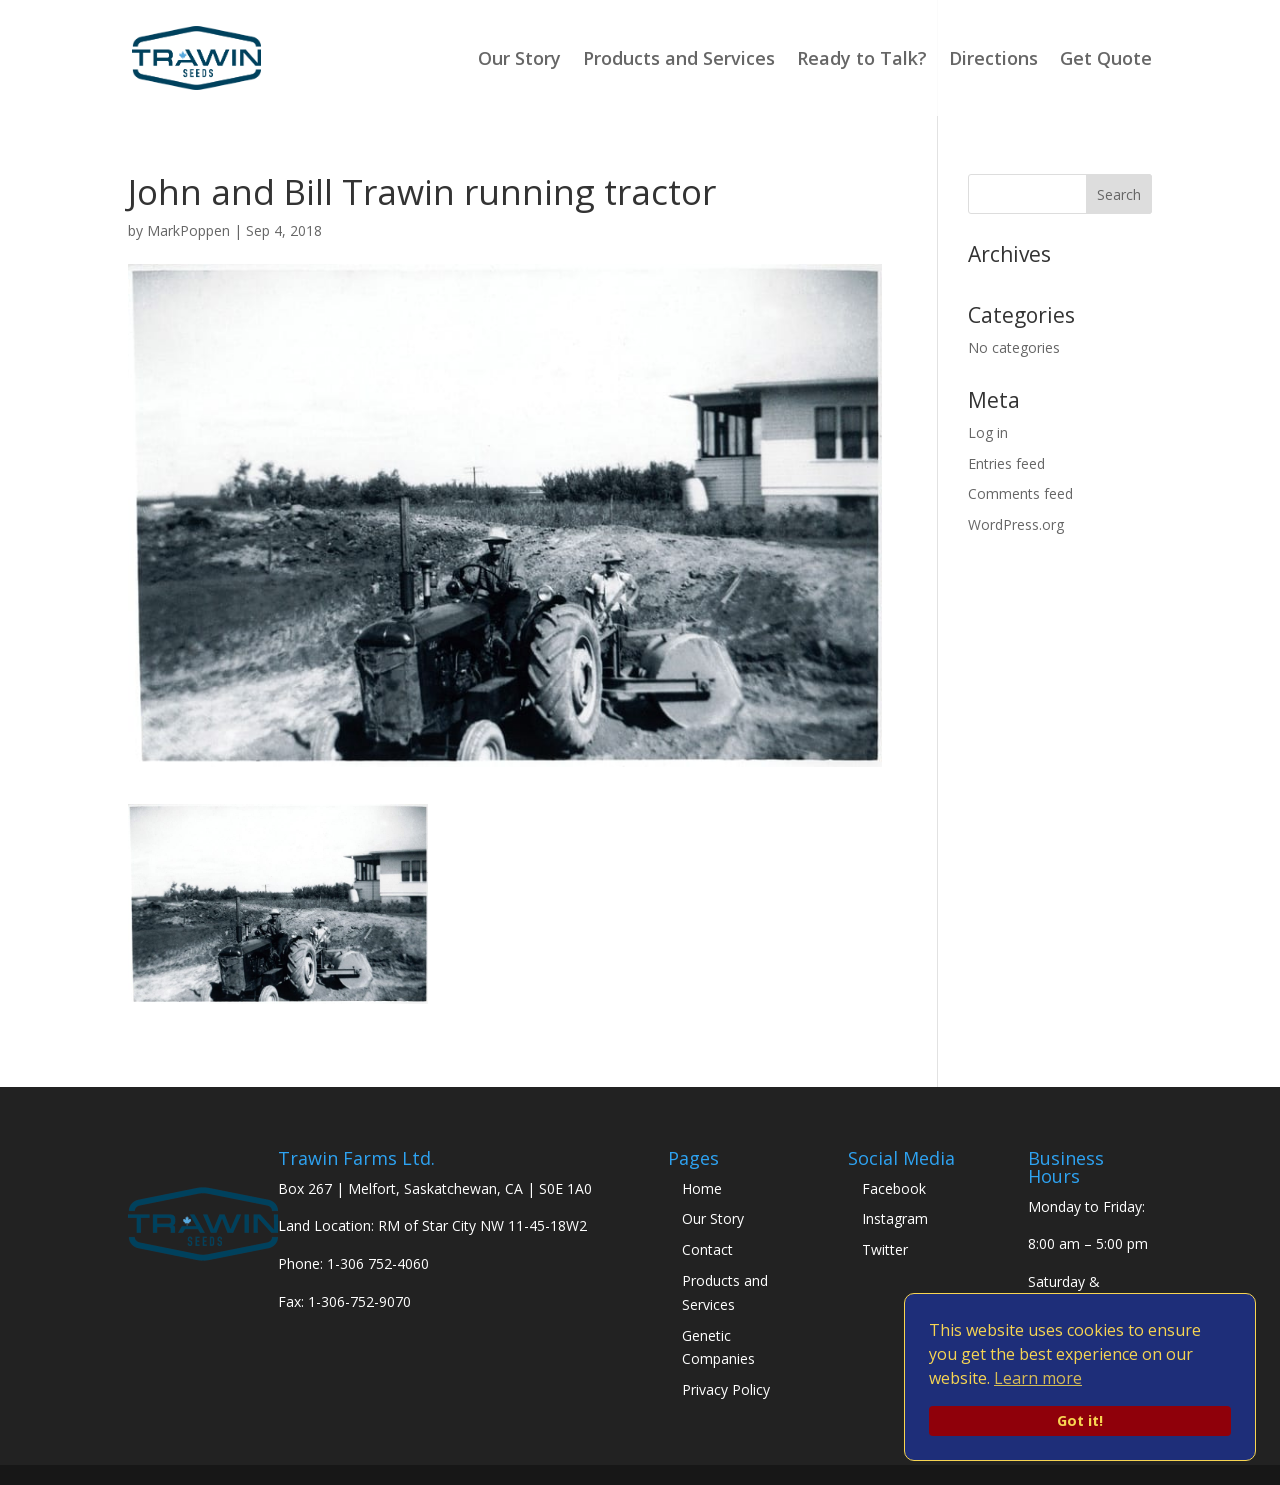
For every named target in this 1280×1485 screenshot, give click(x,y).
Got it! (1080, 1420)
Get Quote (1106, 60)
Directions (993, 60)
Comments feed (1020, 493)
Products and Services (679, 60)
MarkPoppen (188, 230)
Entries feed (1006, 463)
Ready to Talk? (862, 60)
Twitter (885, 1249)
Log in (988, 432)
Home (702, 1188)
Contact (707, 1249)
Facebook (894, 1188)
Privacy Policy (726, 1389)
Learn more (1038, 1378)
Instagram (895, 1218)
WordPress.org (1016, 524)
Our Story (519, 60)
